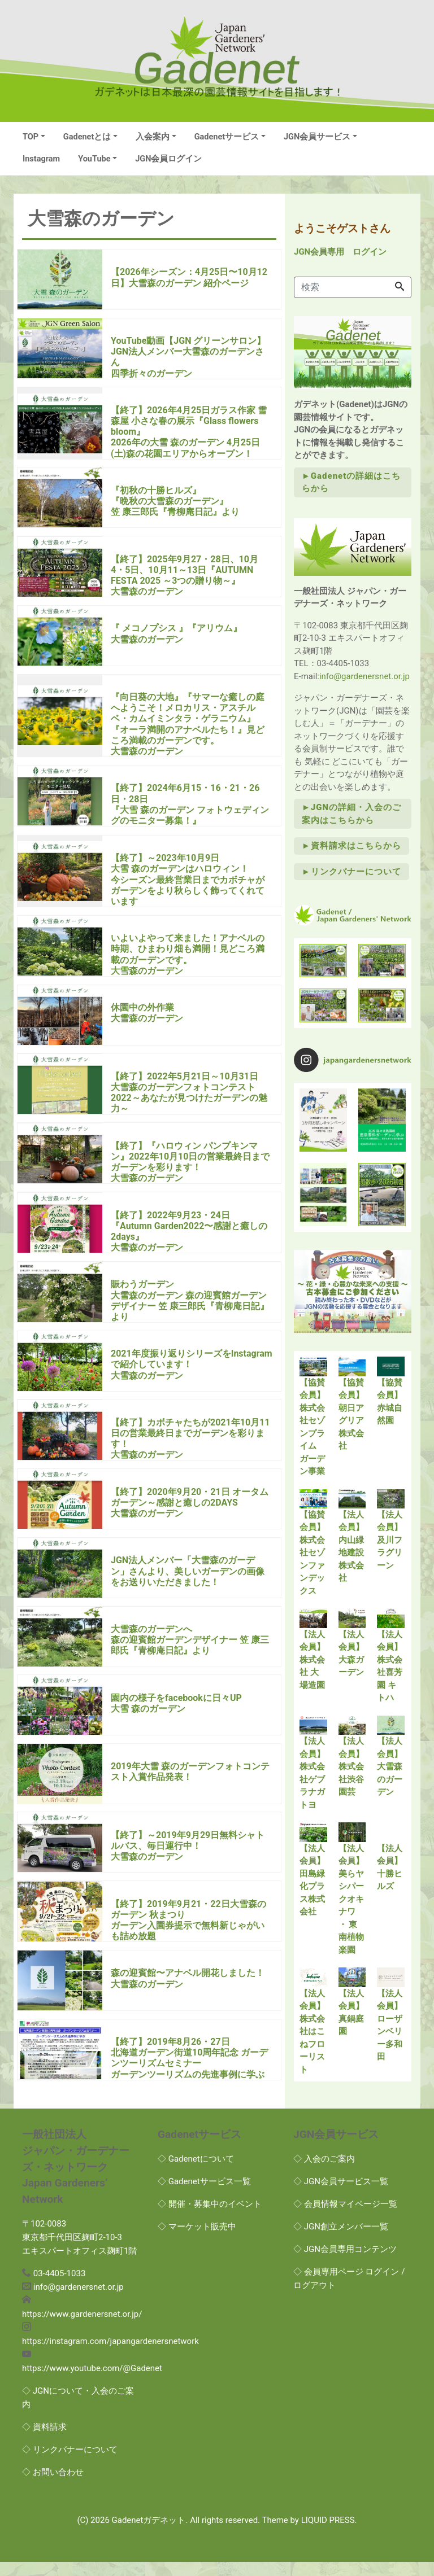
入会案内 (153, 137)
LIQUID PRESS (328, 2534)
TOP (30, 137)
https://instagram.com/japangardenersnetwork (110, 2355)
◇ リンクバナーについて (70, 2464)
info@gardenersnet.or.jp (364, 676)
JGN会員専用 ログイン (340, 252)
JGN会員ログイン (168, 159)
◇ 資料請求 (44, 2441)
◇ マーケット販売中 (197, 2241)
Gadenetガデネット (149, 2534)
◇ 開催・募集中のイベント (210, 2218)
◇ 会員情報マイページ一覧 (345, 2218)
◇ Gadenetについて (196, 2173)
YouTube (94, 159)
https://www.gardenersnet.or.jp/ (82, 2328)
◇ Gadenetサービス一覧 (204, 2195)
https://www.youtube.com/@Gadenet (92, 2382)
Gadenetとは (87, 137)
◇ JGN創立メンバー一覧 (340, 2241)
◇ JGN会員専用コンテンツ (345, 2263)
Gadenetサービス (226, 137)
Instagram (41, 159)
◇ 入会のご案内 (324, 2173)
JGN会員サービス (317, 137)
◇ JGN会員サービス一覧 (340, 2195)
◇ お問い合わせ (53, 2486)
